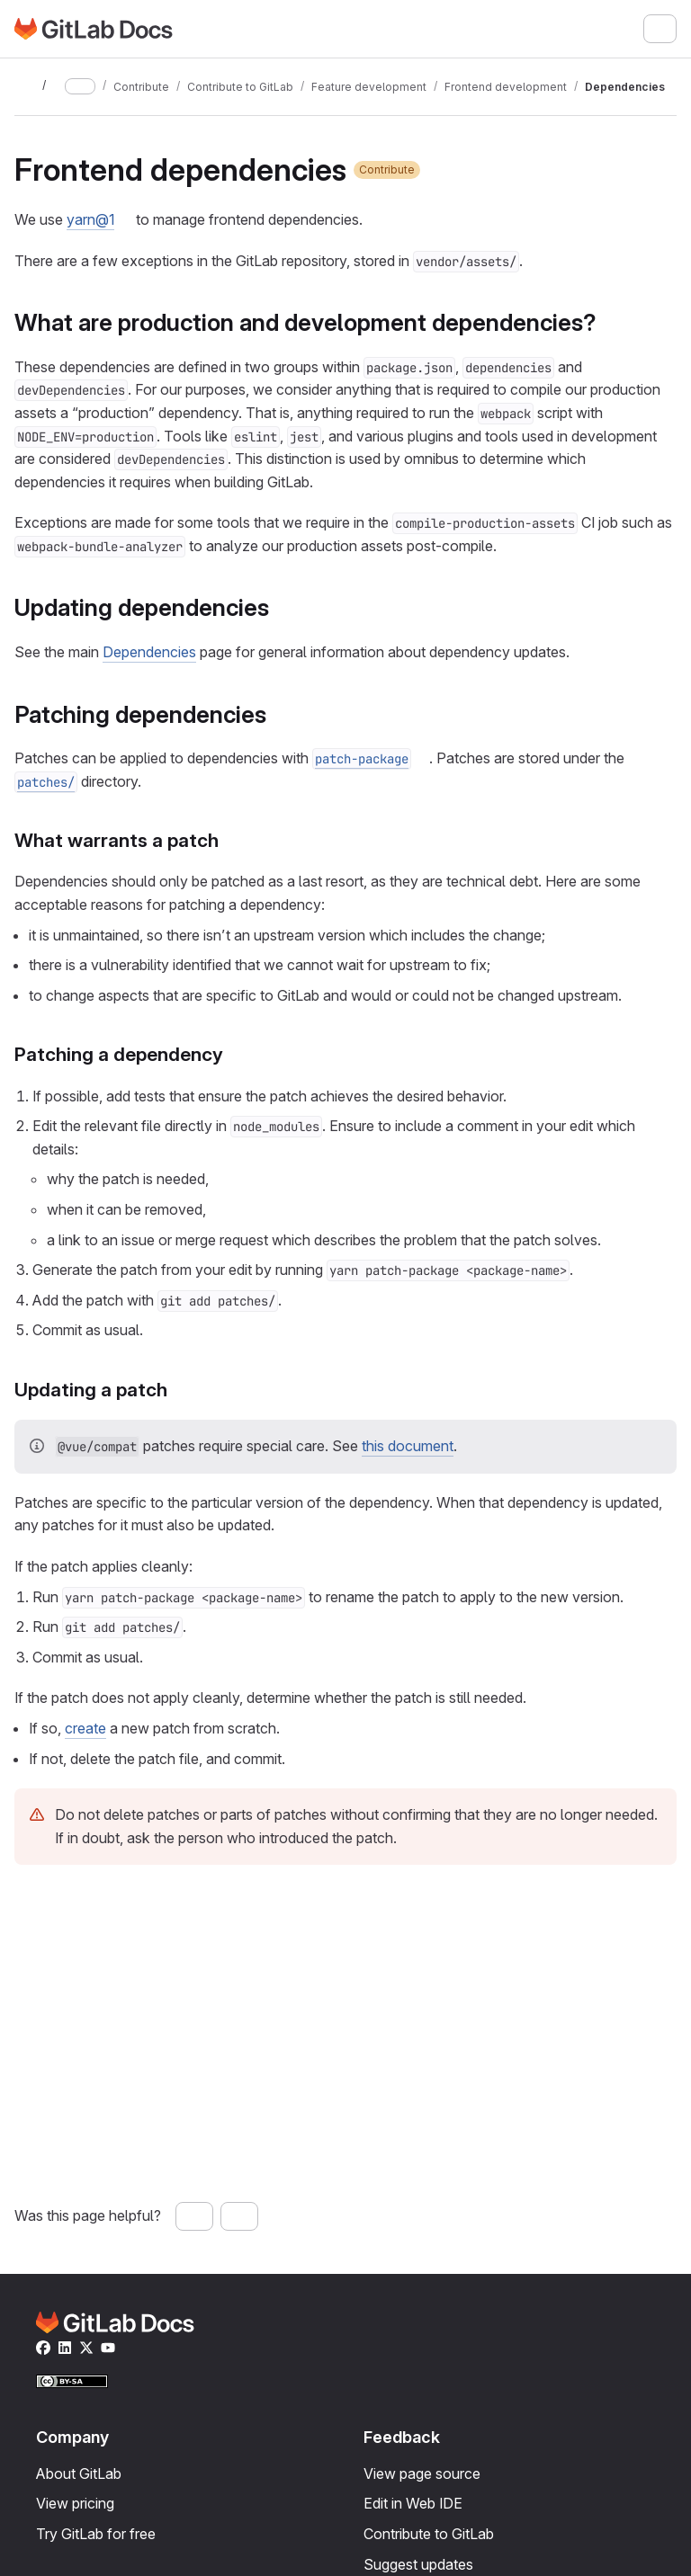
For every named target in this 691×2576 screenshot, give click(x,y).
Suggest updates (418, 2564)
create (85, 1728)
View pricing (75, 2503)
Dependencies (149, 652)
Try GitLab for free (96, 2534)
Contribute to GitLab (428, 2534)
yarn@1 (90, 219)
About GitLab (78, 2473)
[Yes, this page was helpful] (194, 2216)
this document (407, 1446)
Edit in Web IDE (412, 2503)
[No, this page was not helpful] (239, 2216)
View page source (421, 2473)
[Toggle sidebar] (25, 86)
